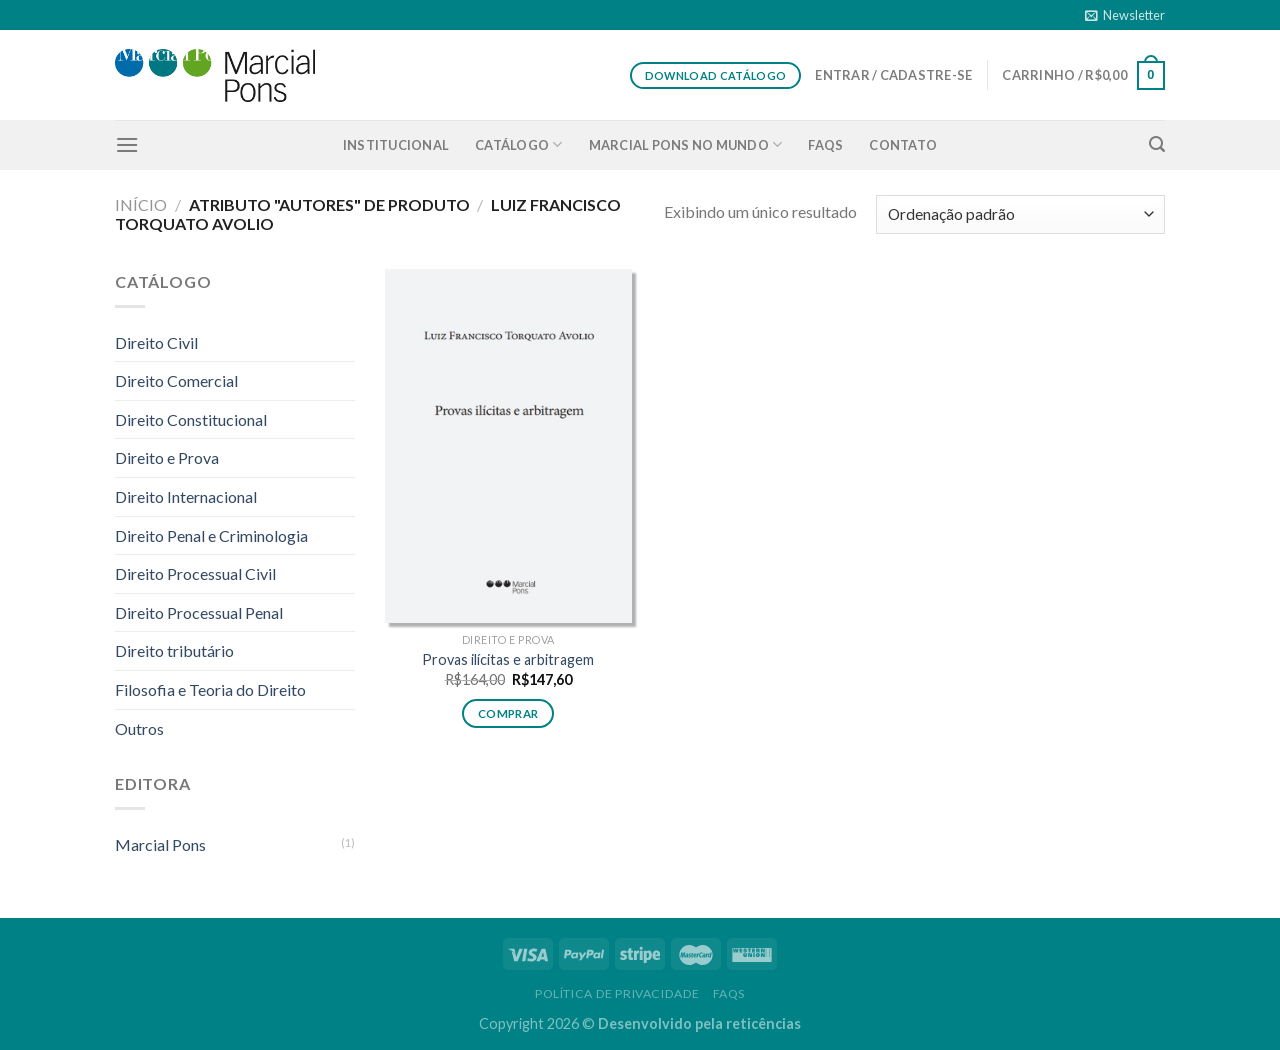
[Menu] (127, 144)
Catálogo (519, 144)
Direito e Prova (167, 457)
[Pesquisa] (1157, 144)
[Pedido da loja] (1020, 214)
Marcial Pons (160, 844)
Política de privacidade (617, 993)
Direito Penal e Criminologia (211, 535)
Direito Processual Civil (195, 573)
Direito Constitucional (191, 419)
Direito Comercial (176, 380)
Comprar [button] (508, 713)
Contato (903, 145)
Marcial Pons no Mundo (686, 144)
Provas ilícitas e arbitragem (508, 659)
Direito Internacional (186, 496)
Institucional (396, 145)
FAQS (825, 145)
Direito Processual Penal (199, 612)
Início (141, 204)
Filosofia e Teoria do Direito (210, 689)
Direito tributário (174, 650)
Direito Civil (156, 342)
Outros (139, 728)
